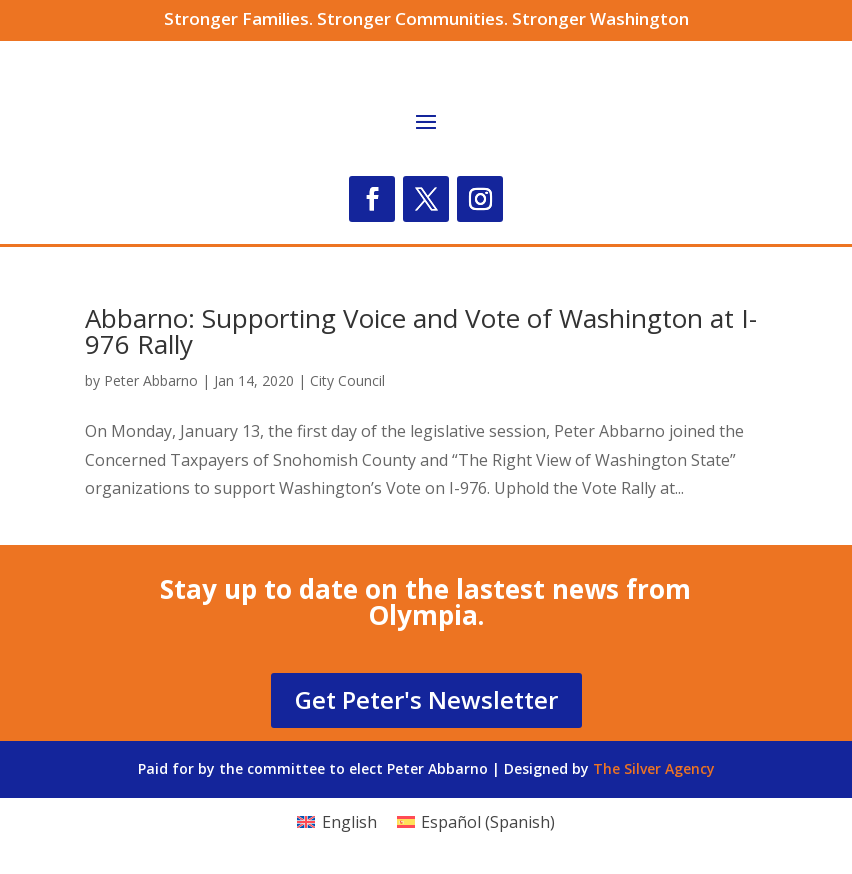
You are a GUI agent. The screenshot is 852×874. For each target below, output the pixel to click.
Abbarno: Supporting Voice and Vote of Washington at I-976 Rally (421, 331)
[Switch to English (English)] (336, 821)
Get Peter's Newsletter (426, 699)
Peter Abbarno (151, 380)
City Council (347, 380)
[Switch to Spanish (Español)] (476, 821)
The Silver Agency (654, 768)
